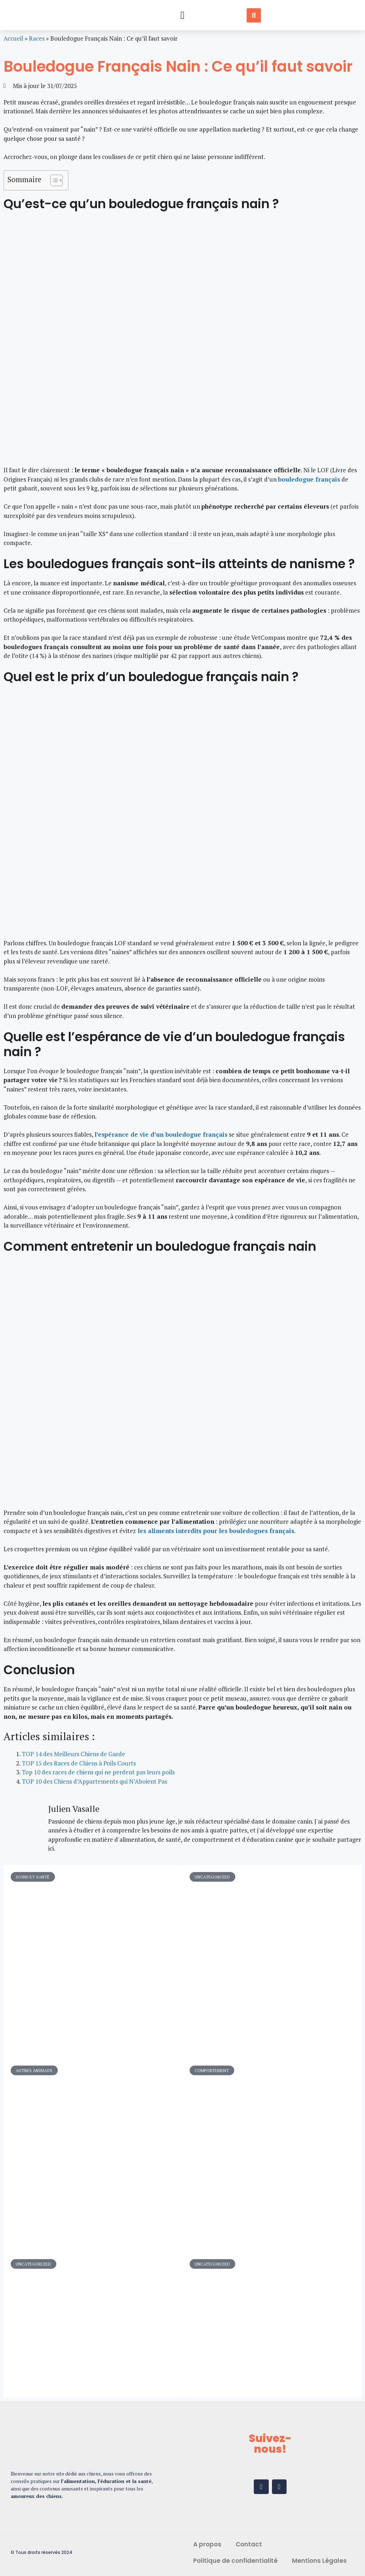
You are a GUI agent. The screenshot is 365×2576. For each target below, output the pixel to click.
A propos (207, 2544)
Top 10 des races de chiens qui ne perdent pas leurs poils (98, 1772)
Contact (249, 2544)
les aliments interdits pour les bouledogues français (215, 1531)
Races (37, 38)
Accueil (13, 38)
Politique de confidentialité (235, 2560)
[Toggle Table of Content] (53, 180)
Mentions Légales (319, 2560)
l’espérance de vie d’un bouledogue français (160, 1134)
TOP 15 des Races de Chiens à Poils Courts (79, 1763)
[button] (182, 15)
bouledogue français (309, 479)
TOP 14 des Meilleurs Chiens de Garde (73, 1754)
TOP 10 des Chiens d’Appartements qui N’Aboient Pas (94, 1781)
